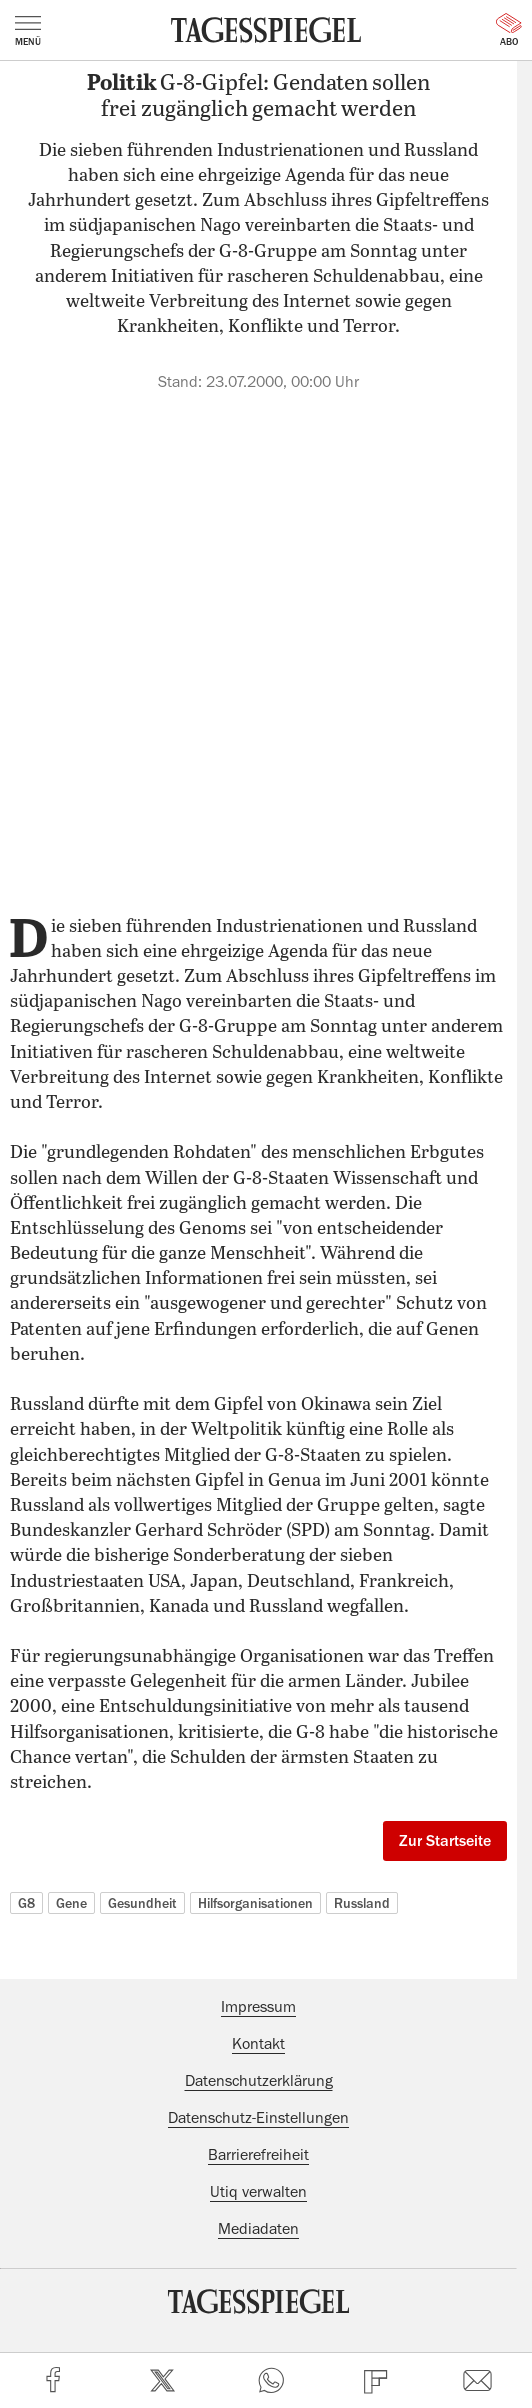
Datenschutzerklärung (259, 2081)
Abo (509, 30)
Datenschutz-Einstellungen (258, 2118)
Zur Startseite (445, 1841)
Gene (71, 1903)
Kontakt (258, 2044)
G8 (26, 1903)
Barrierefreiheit (258, 2155)
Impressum (258, 2007)
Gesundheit (142, 1903)
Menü (28, 31)
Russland (362, 1903)
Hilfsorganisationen (255, 1903)
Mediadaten (258, 2229)
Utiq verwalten (258, 2192)
